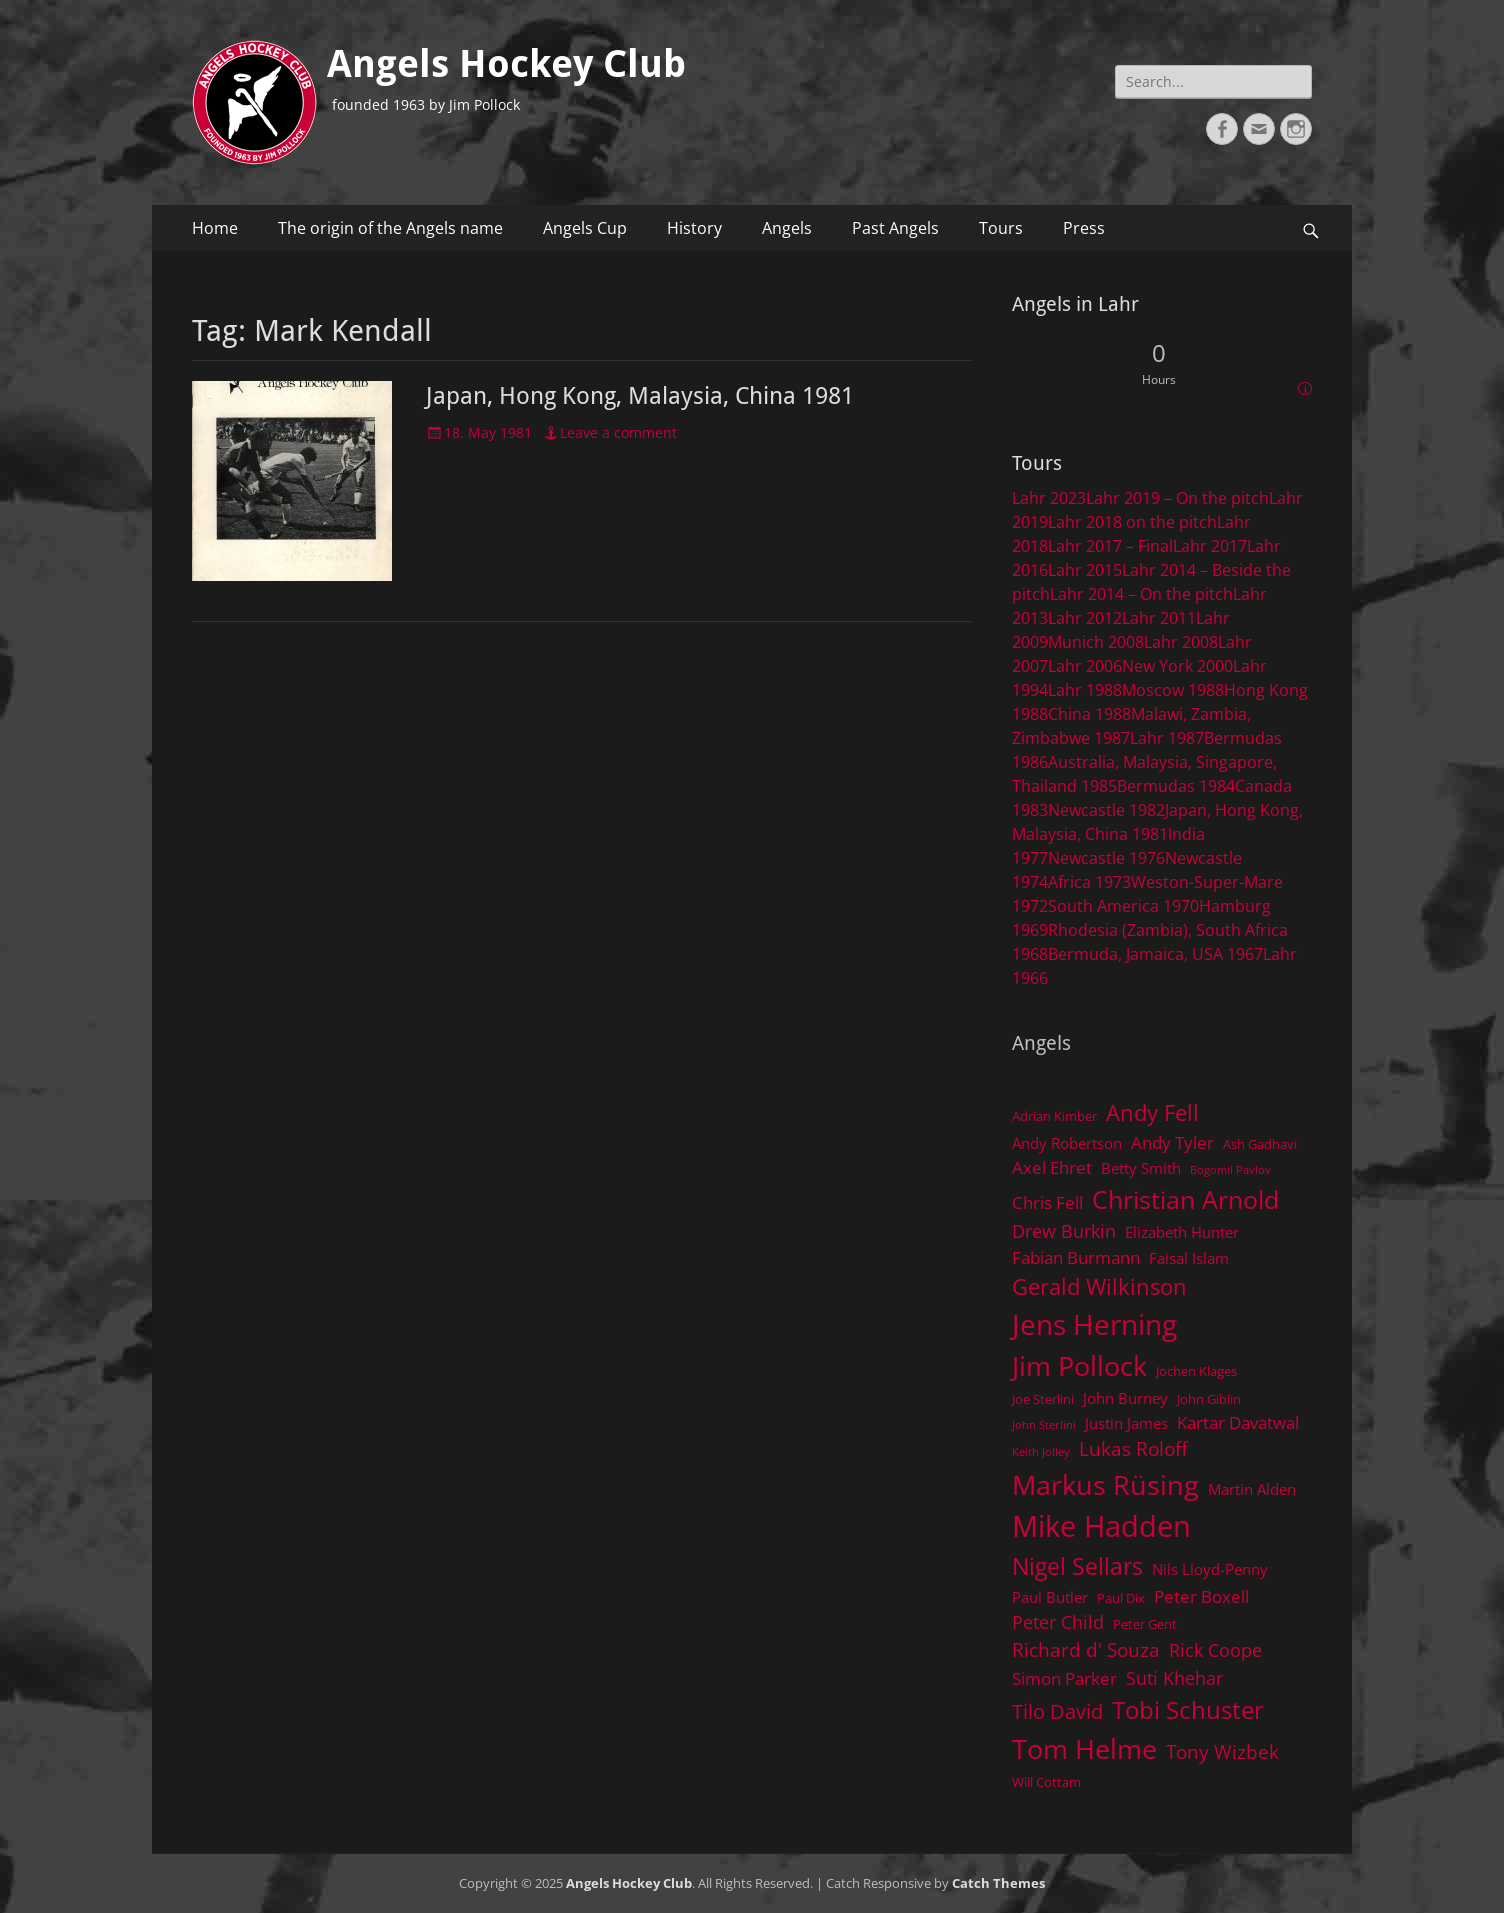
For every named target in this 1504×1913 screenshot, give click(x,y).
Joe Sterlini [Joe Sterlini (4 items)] (1043, 1399)
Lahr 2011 (1159, 618)
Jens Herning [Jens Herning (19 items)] (1094, 1324)
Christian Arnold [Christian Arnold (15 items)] (1185, 1199)
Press (1084, 228)
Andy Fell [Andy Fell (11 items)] (1152, 1112)
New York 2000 (1177, 666)
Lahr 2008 (1181, 642)
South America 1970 (1123, 906)
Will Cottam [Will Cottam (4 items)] (1046, 1782)
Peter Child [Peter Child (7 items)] (1058, 1622)
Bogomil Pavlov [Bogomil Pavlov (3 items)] (1230, 1170)
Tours (1001, 228)
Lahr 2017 (1210, 546)
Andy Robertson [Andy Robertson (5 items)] (1067, 1143)
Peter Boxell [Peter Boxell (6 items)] (1201, 1596)
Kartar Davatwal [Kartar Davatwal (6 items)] (1238, 1422)
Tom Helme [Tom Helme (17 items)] (1084, 1748)
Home (215, 228)
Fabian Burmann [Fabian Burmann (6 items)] (1076, 1257)
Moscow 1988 (1173, 690)
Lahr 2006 (1085, 666)
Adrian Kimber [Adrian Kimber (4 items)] (1054, 1116)
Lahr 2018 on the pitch (1132, 522)
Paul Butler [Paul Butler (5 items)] (1050, 1597)
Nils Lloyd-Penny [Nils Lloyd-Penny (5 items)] (1210, 1569)
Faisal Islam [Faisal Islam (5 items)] (1189, 1258)
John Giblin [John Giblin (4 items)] (1209, 1399)
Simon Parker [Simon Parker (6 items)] (1064, 1678)
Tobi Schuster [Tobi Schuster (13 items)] (1188, 1709)
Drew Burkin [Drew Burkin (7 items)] (1064, 1231)
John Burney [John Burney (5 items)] (1125, 1398)
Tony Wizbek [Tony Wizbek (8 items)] (1222, 1751)
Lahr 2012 (1085, 618)
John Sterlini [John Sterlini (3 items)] (1044, 1425)
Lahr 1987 (1167, 738)
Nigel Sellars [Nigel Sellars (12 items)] (1077, 1566)
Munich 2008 (1096, 642)
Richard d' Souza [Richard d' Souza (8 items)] (1086, 1649)
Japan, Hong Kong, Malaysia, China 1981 (640, 396)
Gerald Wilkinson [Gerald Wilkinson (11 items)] (1099, 1286)
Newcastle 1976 (1106, 858)
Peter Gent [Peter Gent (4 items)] (1145, 1624)
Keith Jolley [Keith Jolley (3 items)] (1041, 1452)
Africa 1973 (1089, 882)
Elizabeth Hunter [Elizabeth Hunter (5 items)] (1182, 1232)
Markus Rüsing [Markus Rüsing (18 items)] (1105, 1484)
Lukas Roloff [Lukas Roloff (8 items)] (1133, 1448)
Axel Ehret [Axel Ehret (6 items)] (1052, 1167)
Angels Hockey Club (506, 64)
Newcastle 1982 (1106, 810)
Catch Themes (998, 1883)
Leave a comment (618, 432)
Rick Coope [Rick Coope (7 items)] (1215, 1650)
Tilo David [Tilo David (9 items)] (1057, 1711)
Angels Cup (585, 228)
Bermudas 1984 (1176, 786)
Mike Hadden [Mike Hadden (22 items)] (1101, 1526)
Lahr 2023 (1049, 498)
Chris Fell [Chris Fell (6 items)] (1047, 1202)
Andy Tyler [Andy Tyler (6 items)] (1172, 1142)
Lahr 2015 (1085, 570)
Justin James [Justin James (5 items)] (1126, 1423)
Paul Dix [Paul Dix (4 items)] (1121, 1598)
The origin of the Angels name (390, 228)
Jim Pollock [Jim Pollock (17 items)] (1079, 1365)
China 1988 (1089, 714)
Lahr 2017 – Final (1110, 546)
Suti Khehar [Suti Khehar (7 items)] (1174, 1678)
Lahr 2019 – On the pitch (1177, 498)
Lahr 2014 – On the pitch (1141, 594)
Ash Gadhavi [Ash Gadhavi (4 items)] (1260, 1144)
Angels (787, 228)
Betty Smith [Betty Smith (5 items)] (1141, 1168)
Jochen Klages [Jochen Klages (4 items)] (1196, 1371)
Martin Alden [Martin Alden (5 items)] (1252, 1489)
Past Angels (895, 228)
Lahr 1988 (1085, 690)
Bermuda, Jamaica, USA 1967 (1155, 954)
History (694, 228)
